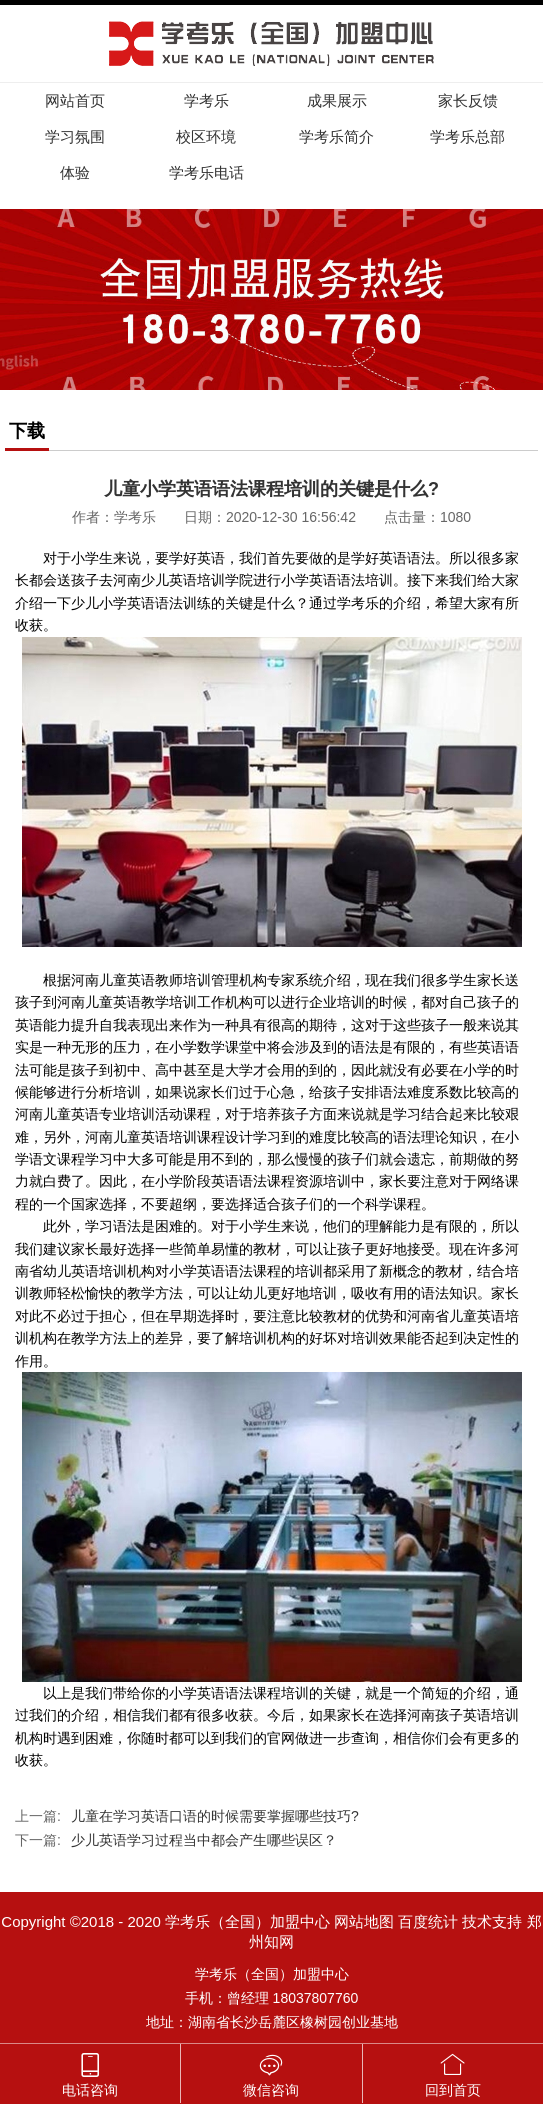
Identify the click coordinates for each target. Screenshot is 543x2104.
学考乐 (206, 100)
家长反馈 (468, 100)
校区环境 (206, 136)
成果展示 (337, 100)
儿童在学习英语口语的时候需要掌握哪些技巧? (215, 1816)
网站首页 (75, 100)
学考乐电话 (206, 172)
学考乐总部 (467, 136)
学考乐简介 (336, 136)
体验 (75, 172)
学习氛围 (75, 136)
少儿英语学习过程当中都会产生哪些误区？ (204, 1840)
